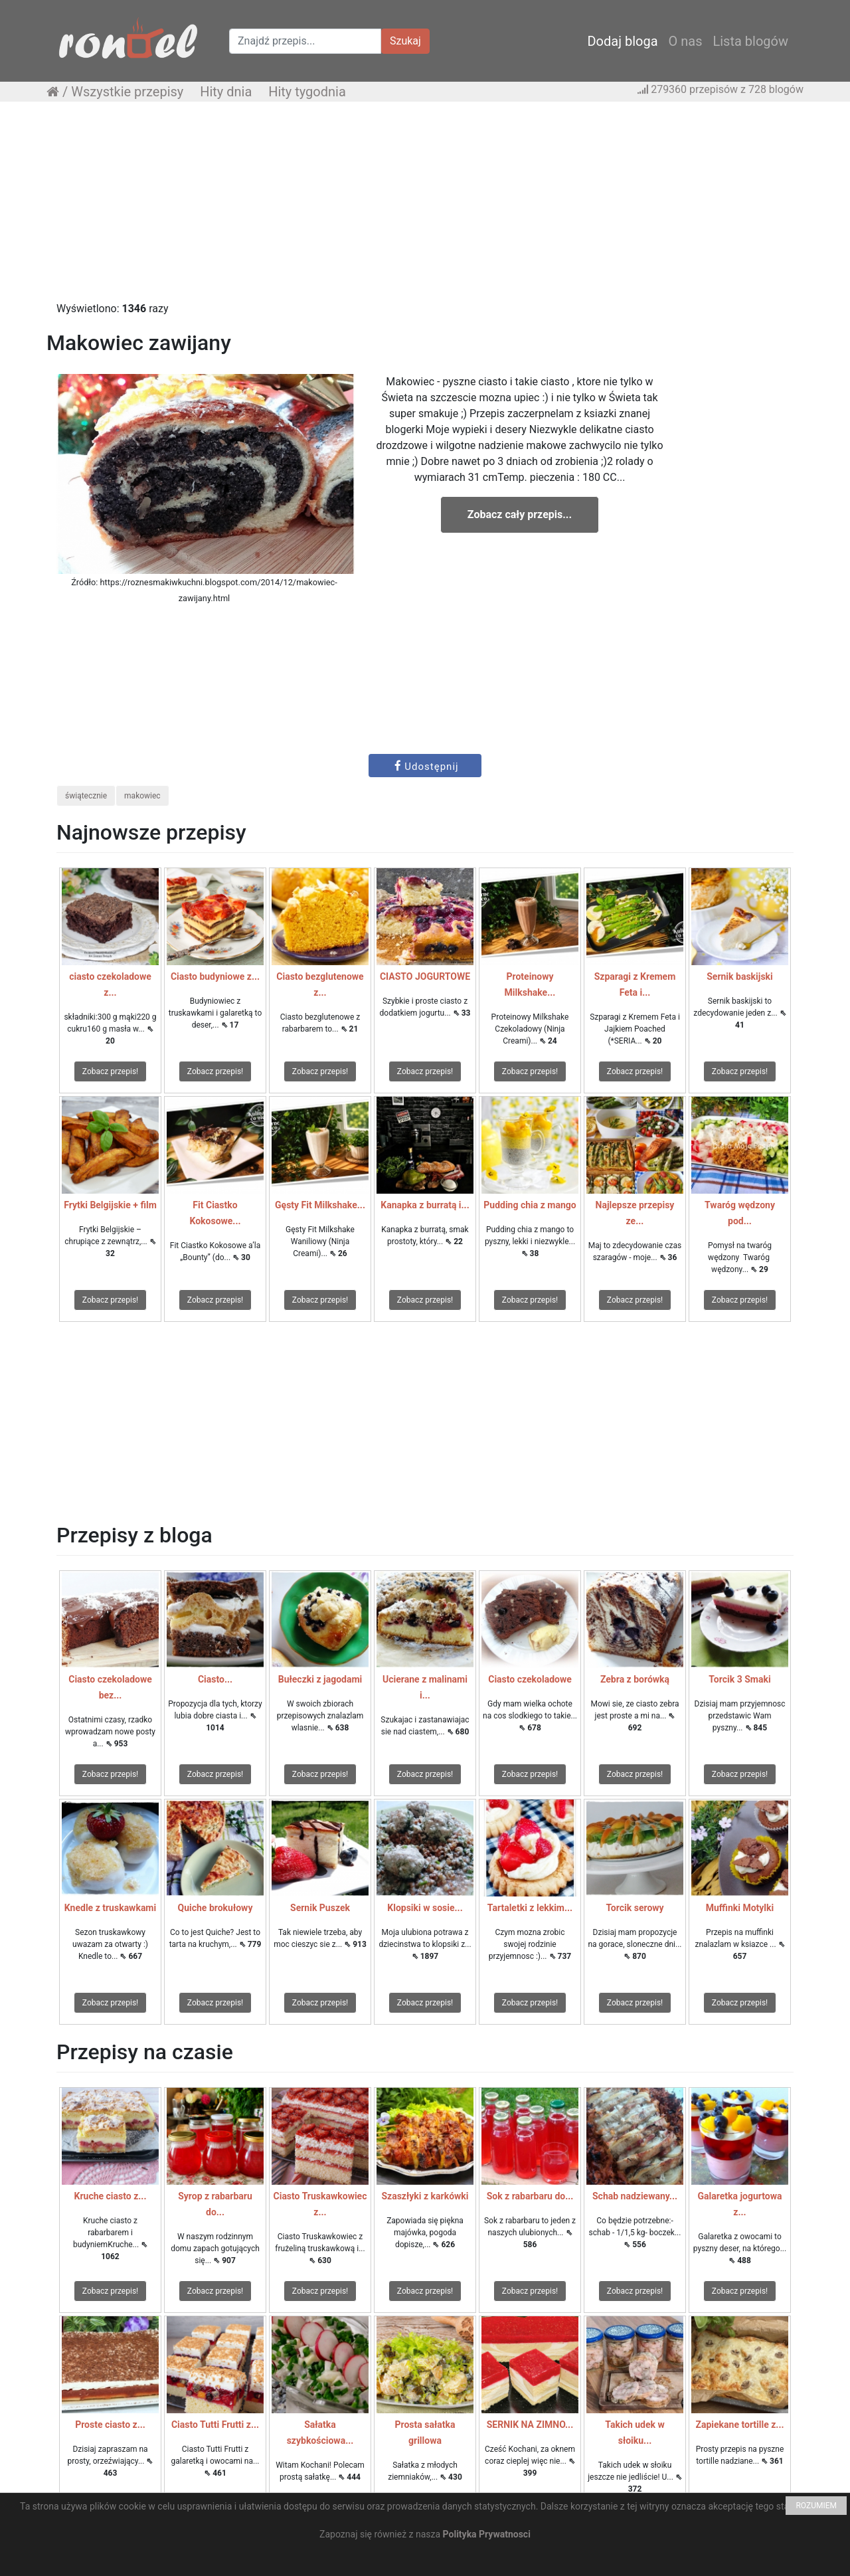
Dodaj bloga (622, 41)
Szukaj (405, 41)
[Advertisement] (425, 208)
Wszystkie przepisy (127, 92)
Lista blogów (750, 41)
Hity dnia (226, 92)
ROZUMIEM (816, 2505)
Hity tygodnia (307, 92)
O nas (686, 41)
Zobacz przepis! (110, 1071)
